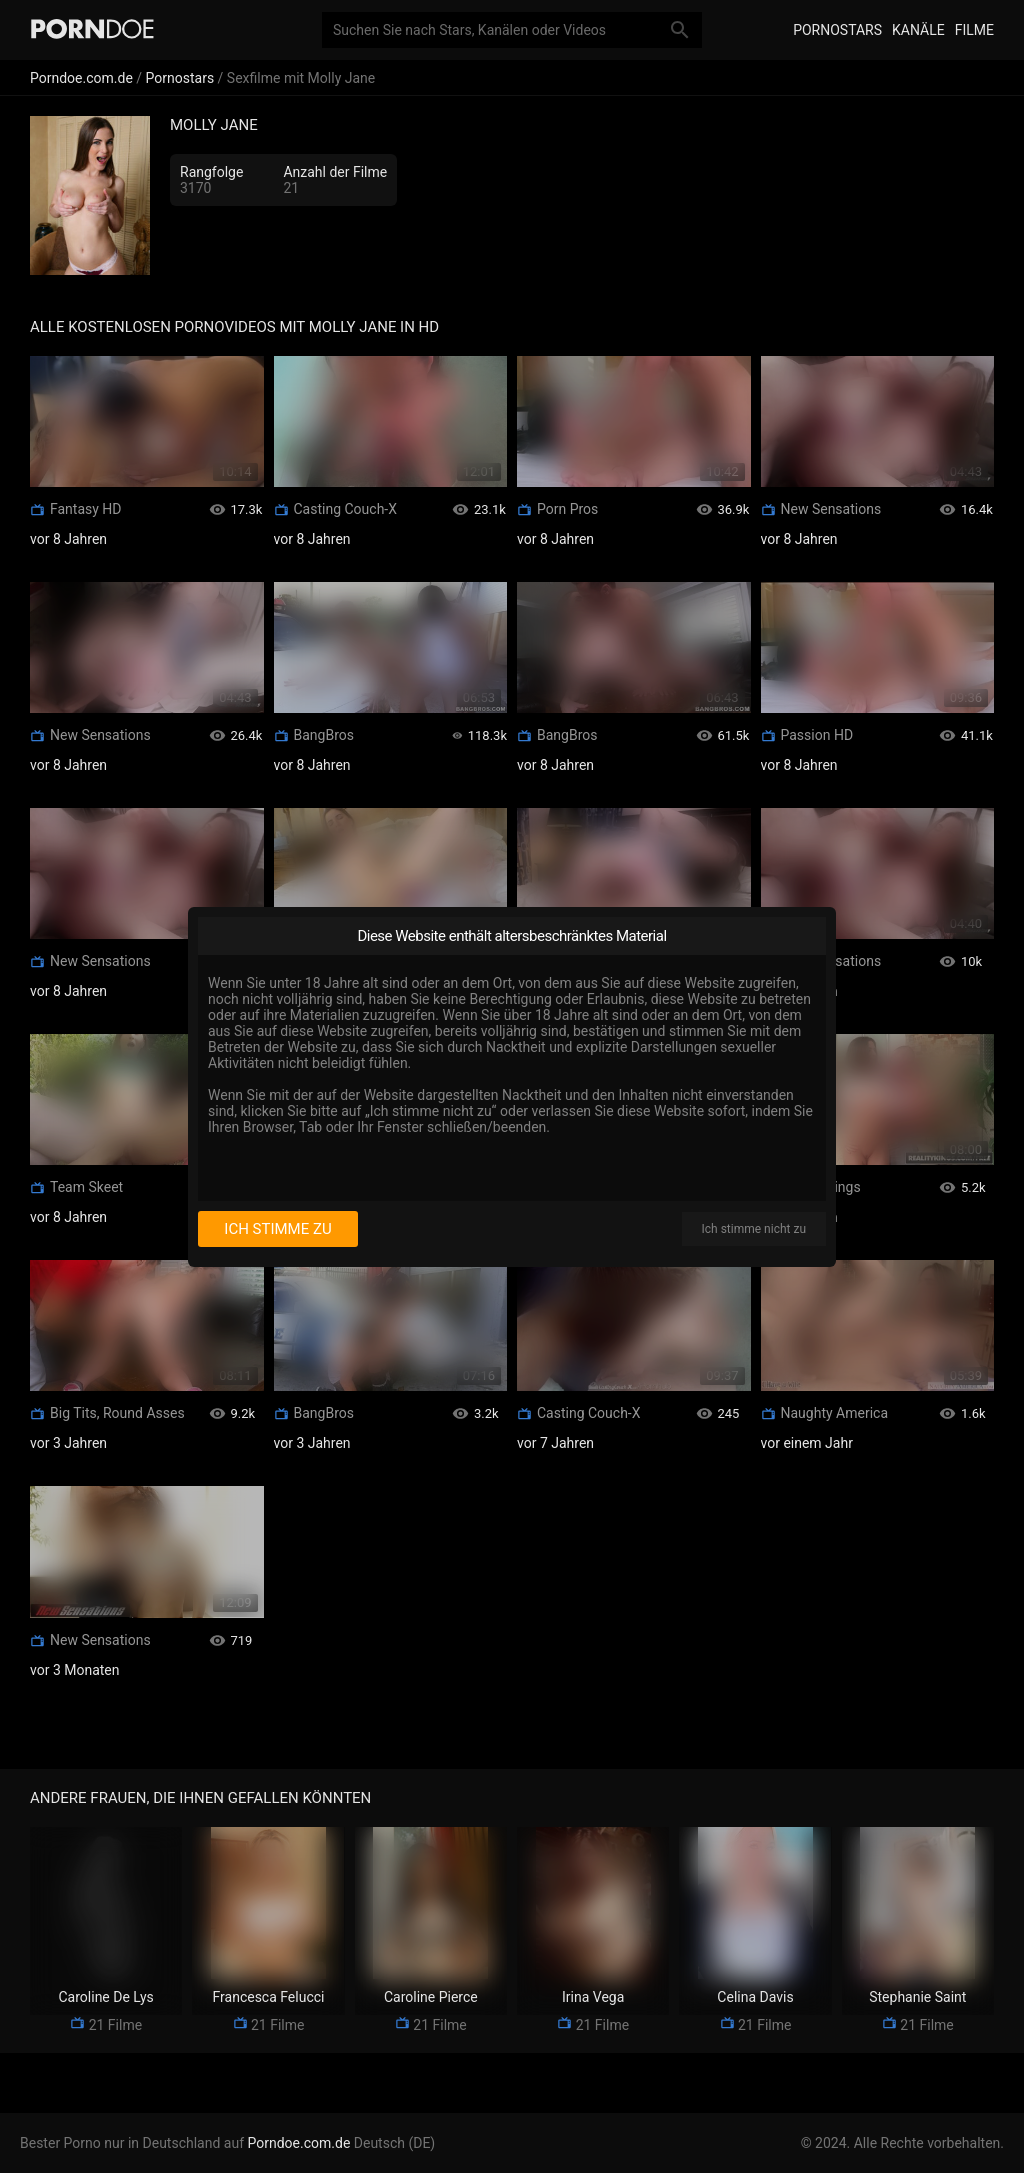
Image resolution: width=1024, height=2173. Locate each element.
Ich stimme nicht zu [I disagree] (754, 1229)
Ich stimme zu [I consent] (277, 1229)
